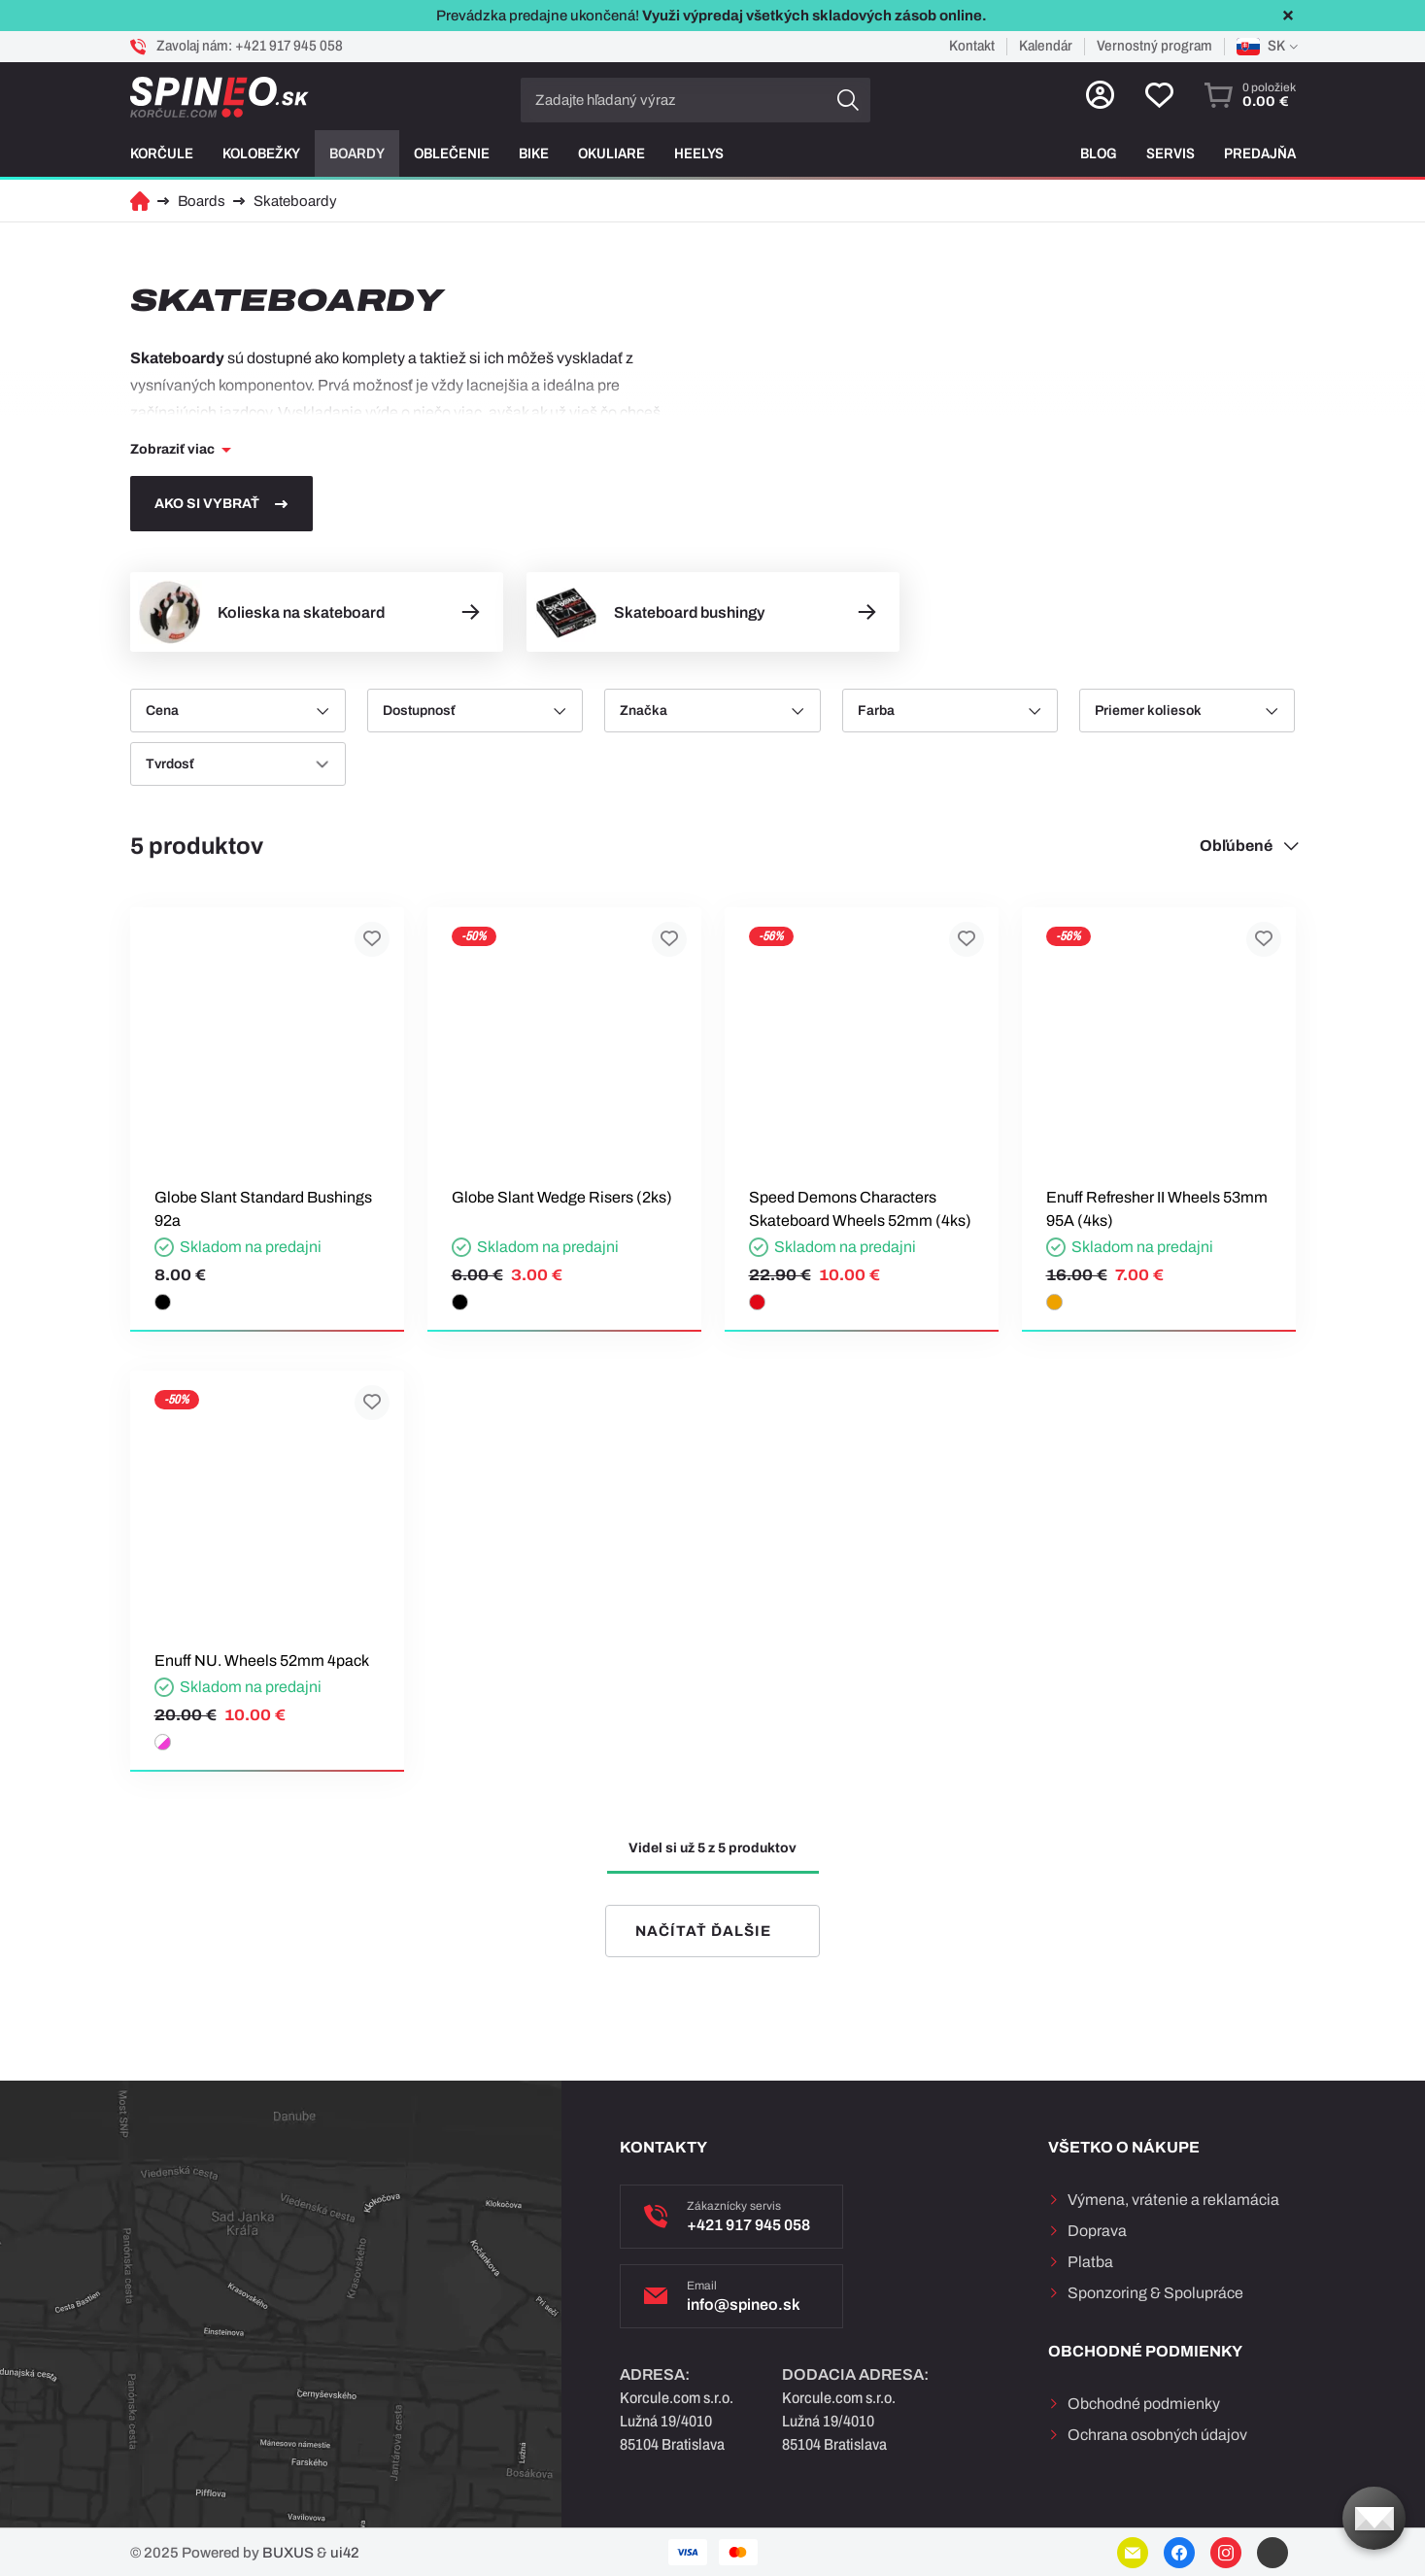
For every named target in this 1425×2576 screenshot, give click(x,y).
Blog (1098, 153)
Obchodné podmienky (1144, 2403)
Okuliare (611, 153)
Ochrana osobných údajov (1157, 2434)
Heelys (699, 153)
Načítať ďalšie (703, 1931)
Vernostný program (1154, 45)
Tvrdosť (169, 764)
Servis (1170, 153)
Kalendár (1045, 45)
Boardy (357, 153)
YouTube (1272, 2552)
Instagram (1225, 2552)
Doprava (1097, 2230)
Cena (162, 710)
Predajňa (1260, 153)
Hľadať (848, 100)
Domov (140, 201)
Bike (534, 153)
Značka (643, 710)
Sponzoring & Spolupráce (1155, 2293)
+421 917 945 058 (289, 45)
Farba (876, 710)
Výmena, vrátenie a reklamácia (1173, 2199)
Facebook (1179, 2552)
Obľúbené (1236, 845)
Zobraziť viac (172, 449)
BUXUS (288, 2552)
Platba (1090, 2262)
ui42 (344, 2552)
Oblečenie (452, 153)
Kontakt (972, 45)
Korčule (161, 153)
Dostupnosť (419, 710)
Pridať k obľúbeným (372, 939)
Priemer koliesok (1148, 710)
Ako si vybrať (206, 503)
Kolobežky (261, 153)
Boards (201, 201)
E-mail (1132, 2552)
